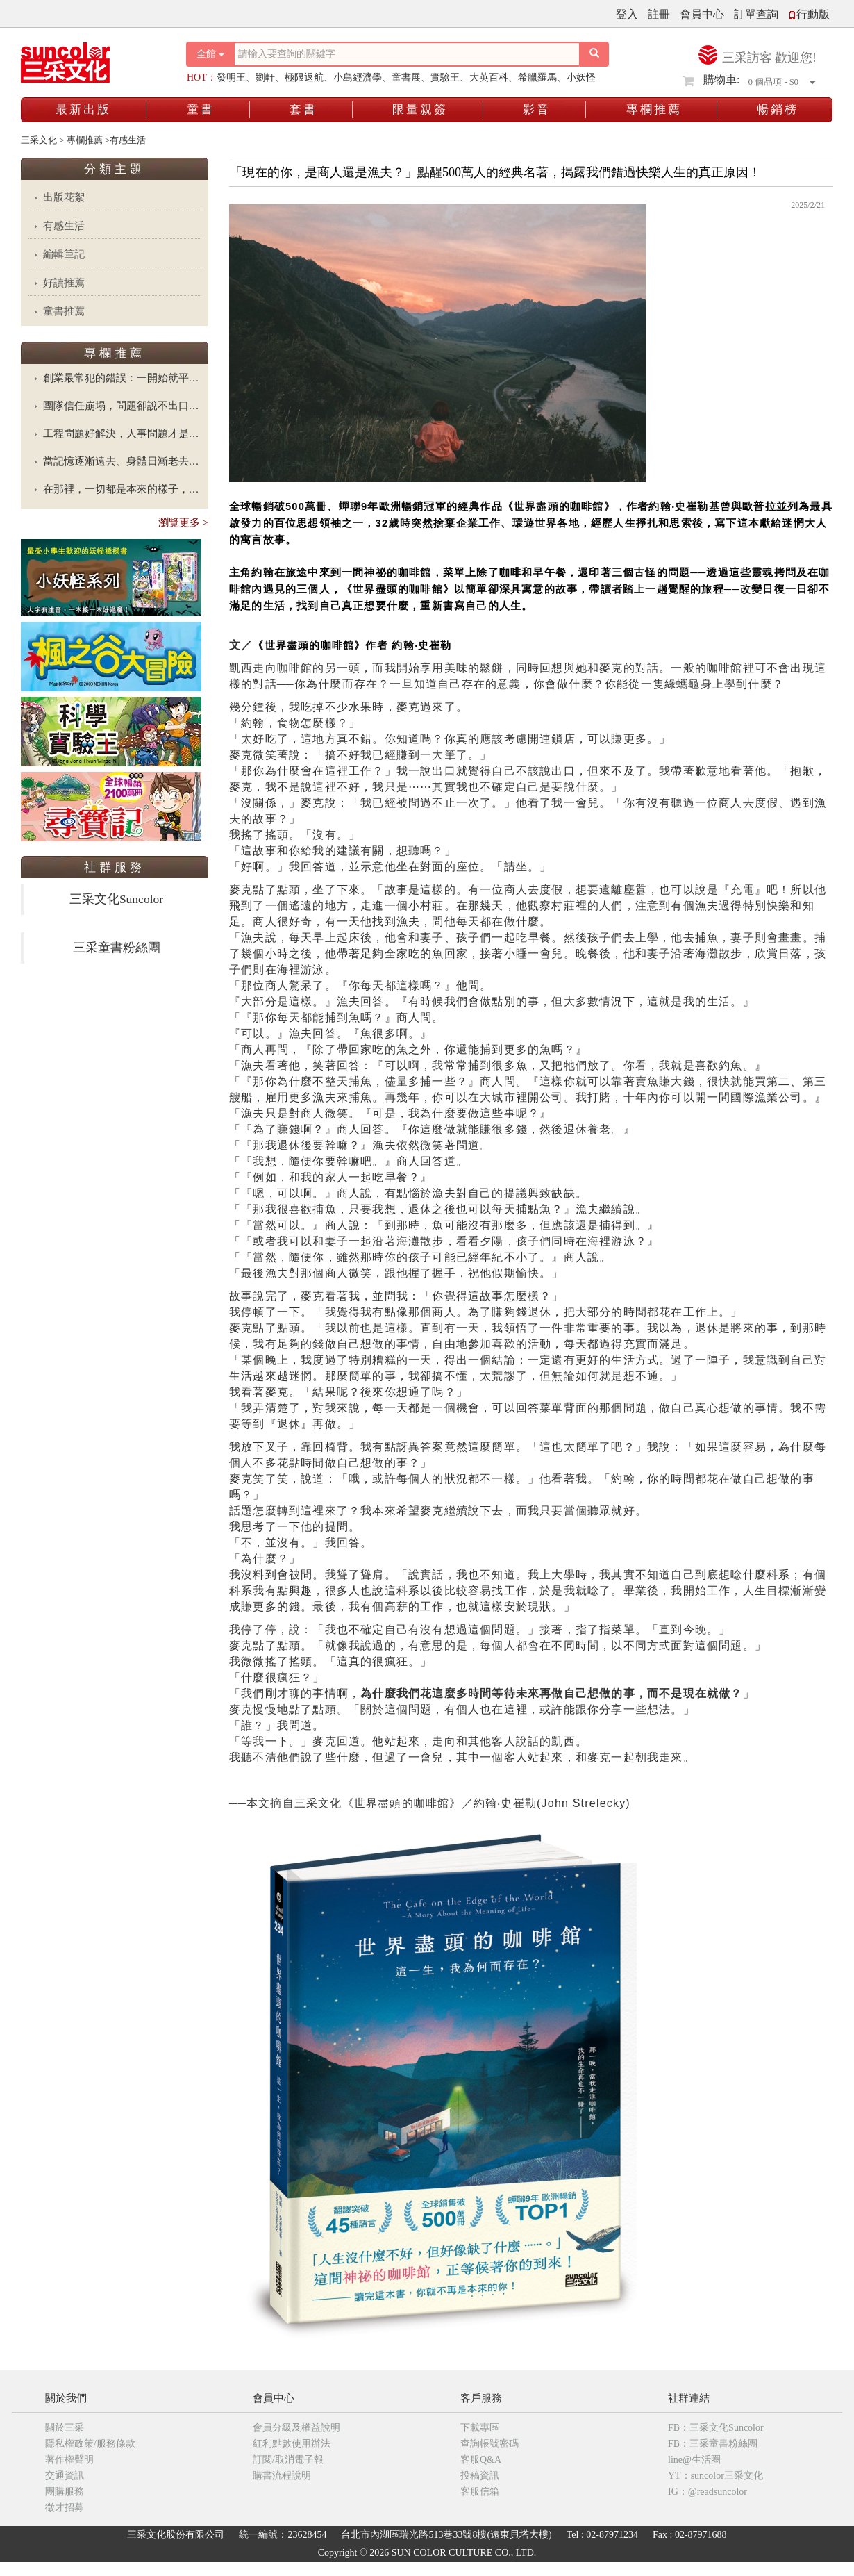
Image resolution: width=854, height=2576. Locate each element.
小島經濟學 (357, 77)
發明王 (231, 77)
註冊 (659, 14)
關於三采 (64, 2427)
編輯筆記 (64, 254)
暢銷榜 (777, 109)
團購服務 (64, 2491)
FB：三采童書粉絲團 (712, 2443)
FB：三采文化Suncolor (716, 2427)
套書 (303, 109)
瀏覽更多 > (183, 522)
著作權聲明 (69, 2459)
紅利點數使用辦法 (291, 2443)
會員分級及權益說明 (296, 2427)
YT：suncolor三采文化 (715, 2475)
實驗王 (445, 77)
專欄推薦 (654, 109)
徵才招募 (64, 2507)
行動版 (809, 14)
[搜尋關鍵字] (406, 54)
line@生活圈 (694, 2459)
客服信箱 (479, 2491)
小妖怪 (581, 77)
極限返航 (304, 77)
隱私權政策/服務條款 (90, 2443)
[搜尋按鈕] (594, 54)
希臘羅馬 (537, 77)
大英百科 (488, 77)
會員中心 (702, 14)
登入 (627, 14)
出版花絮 (64, 197)
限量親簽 (420, 109)
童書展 (406, 77)
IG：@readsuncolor (707, 2491)
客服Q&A (480, 2459)
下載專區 (479, 2427)
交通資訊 (64, 2475)
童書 (201, 109)
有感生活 (64, 225)
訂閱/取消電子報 (288, 2459)
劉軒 (265, 77)
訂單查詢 (756, 14)
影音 (537, 109)
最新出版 (83, 109)
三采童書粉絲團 (116, 948)
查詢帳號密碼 (489, 2443)
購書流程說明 (282, 2475)
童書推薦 (64, 311)
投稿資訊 (479, 2475)
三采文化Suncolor (116, 899)
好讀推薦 (64, 282)
